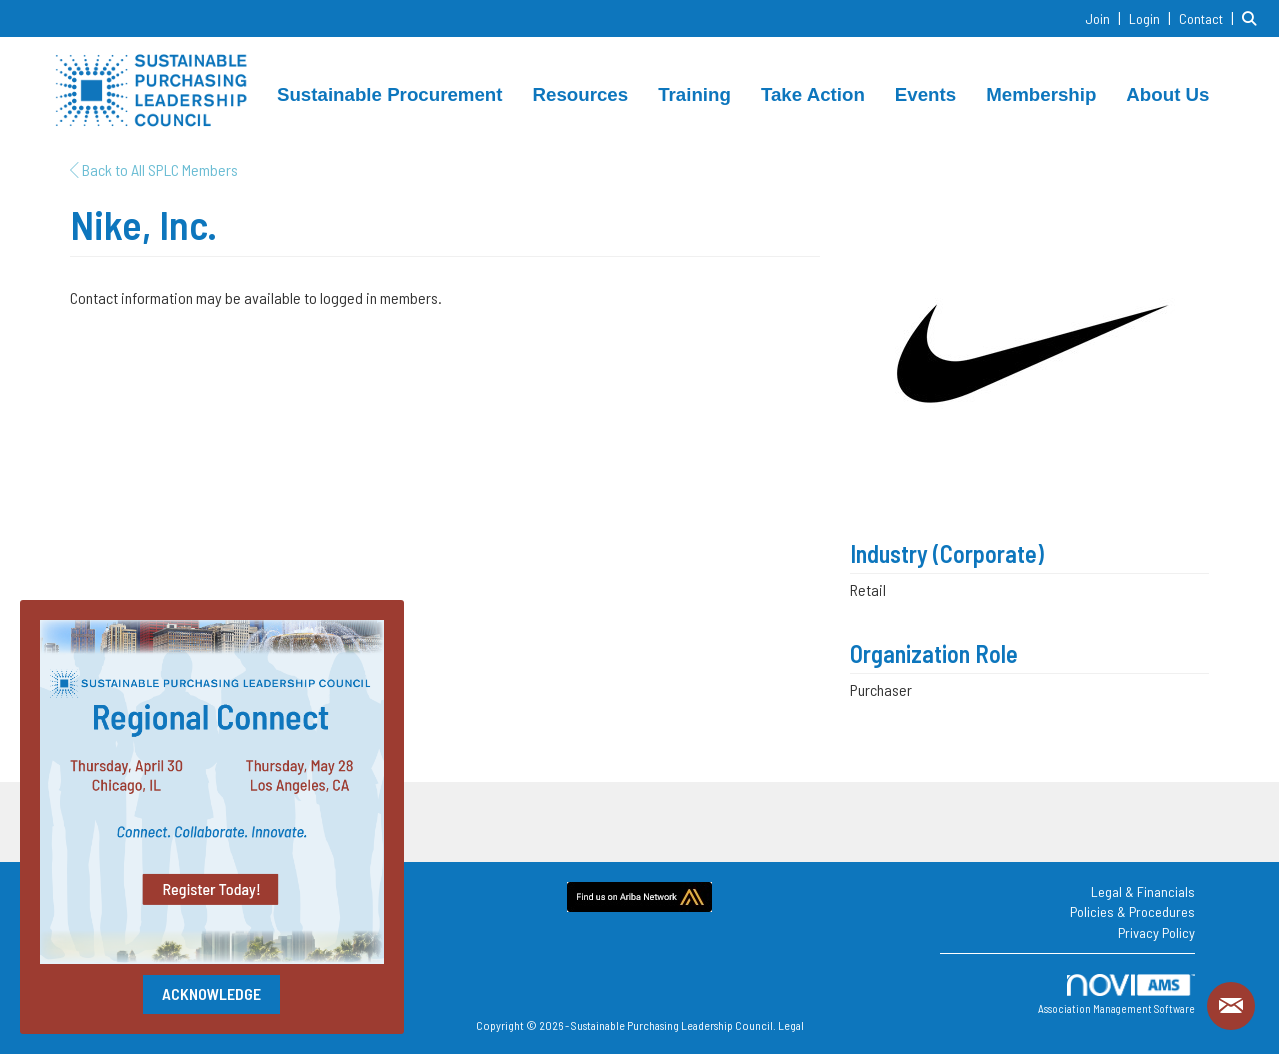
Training (694, 94)
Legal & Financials (1143, 891)
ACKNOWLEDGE (211, 993)
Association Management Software (1116, 994)
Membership (1041, 94)
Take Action (813, 94)
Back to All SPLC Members (154, 169)
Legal (791, 1025)
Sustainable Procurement (390, 94)
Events (925, 94)
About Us (1167, 94)
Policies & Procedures (1132, 911)
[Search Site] (1253, 17)
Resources (581, 94)
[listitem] (1105, 17)
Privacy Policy (1156, 932)
